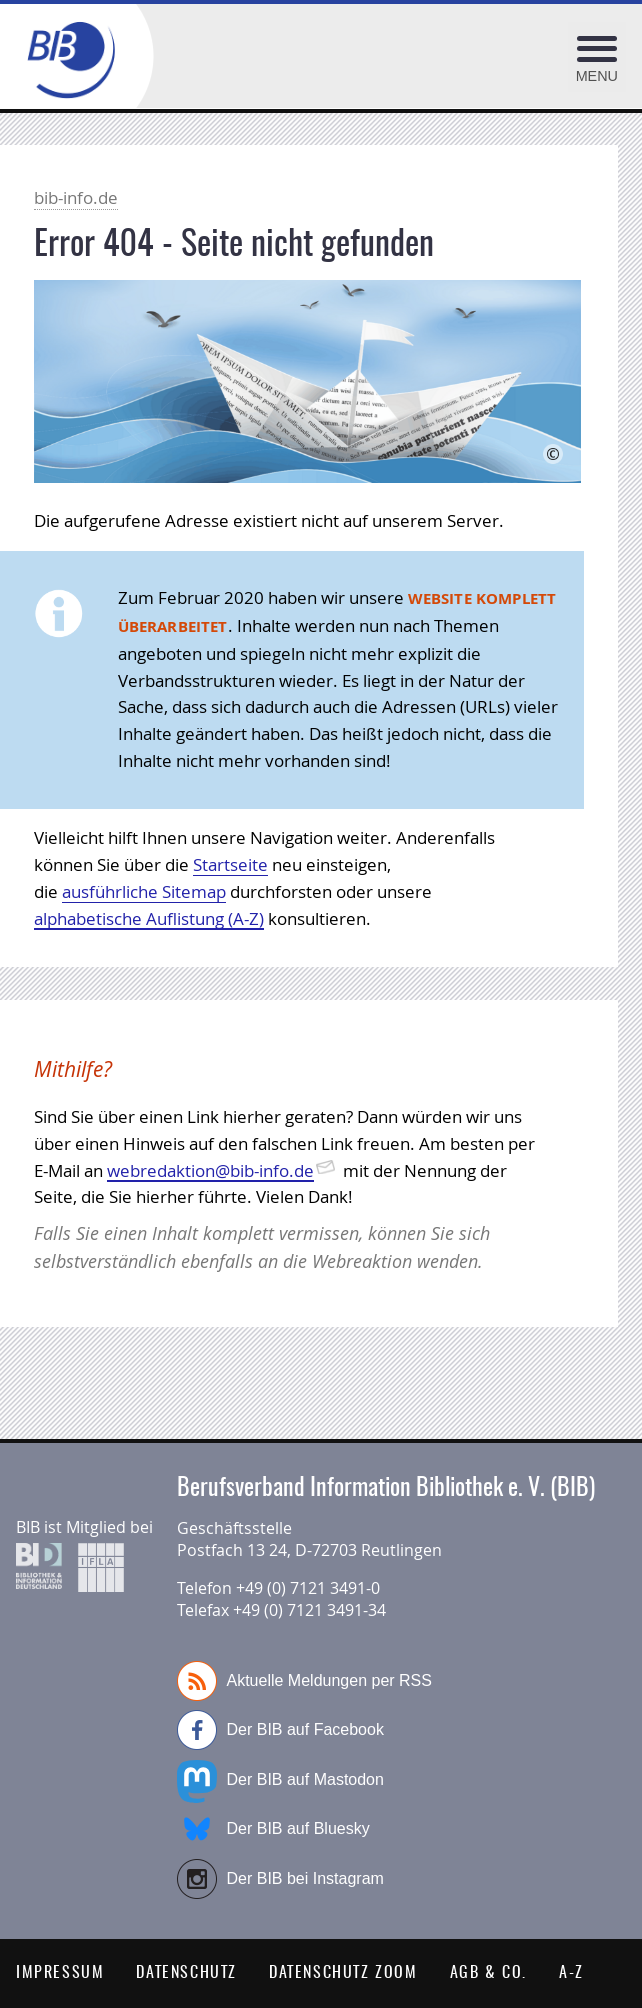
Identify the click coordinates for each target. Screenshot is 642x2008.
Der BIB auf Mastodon (280, 1780)
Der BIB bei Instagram (280, 1879)
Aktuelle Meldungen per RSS (304, 1681)
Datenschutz (186, 1973)
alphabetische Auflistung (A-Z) (149, 918)
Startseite (230, 864)
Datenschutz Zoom (343, 1973)
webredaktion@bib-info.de (210, 1170)
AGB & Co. (488, 1973)
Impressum (60, 1973)
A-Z (571, 1973)
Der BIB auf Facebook (280, 1730)
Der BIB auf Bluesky (273, 1829)
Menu (597, 76)
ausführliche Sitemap (144, 891)
